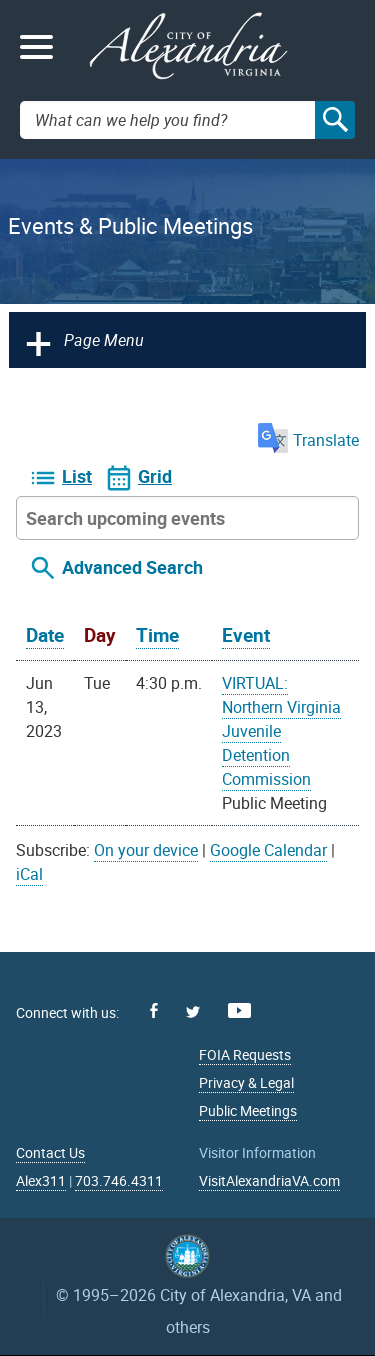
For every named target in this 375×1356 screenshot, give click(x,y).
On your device (146, 850)
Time (157, 635)
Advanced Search (132, 567)
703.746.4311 (119, 1180)
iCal (29, 874)
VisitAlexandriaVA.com (269, 1180)
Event (246, 635)
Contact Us (50, 1152)
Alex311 (41, 1180)
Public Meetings (248, 1110)
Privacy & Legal (246, 1082)
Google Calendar (268, 850)
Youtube (239, 1010)
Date (45, 635)
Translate (308, 440)
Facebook (154, 1010)
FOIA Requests (245, 1054)
